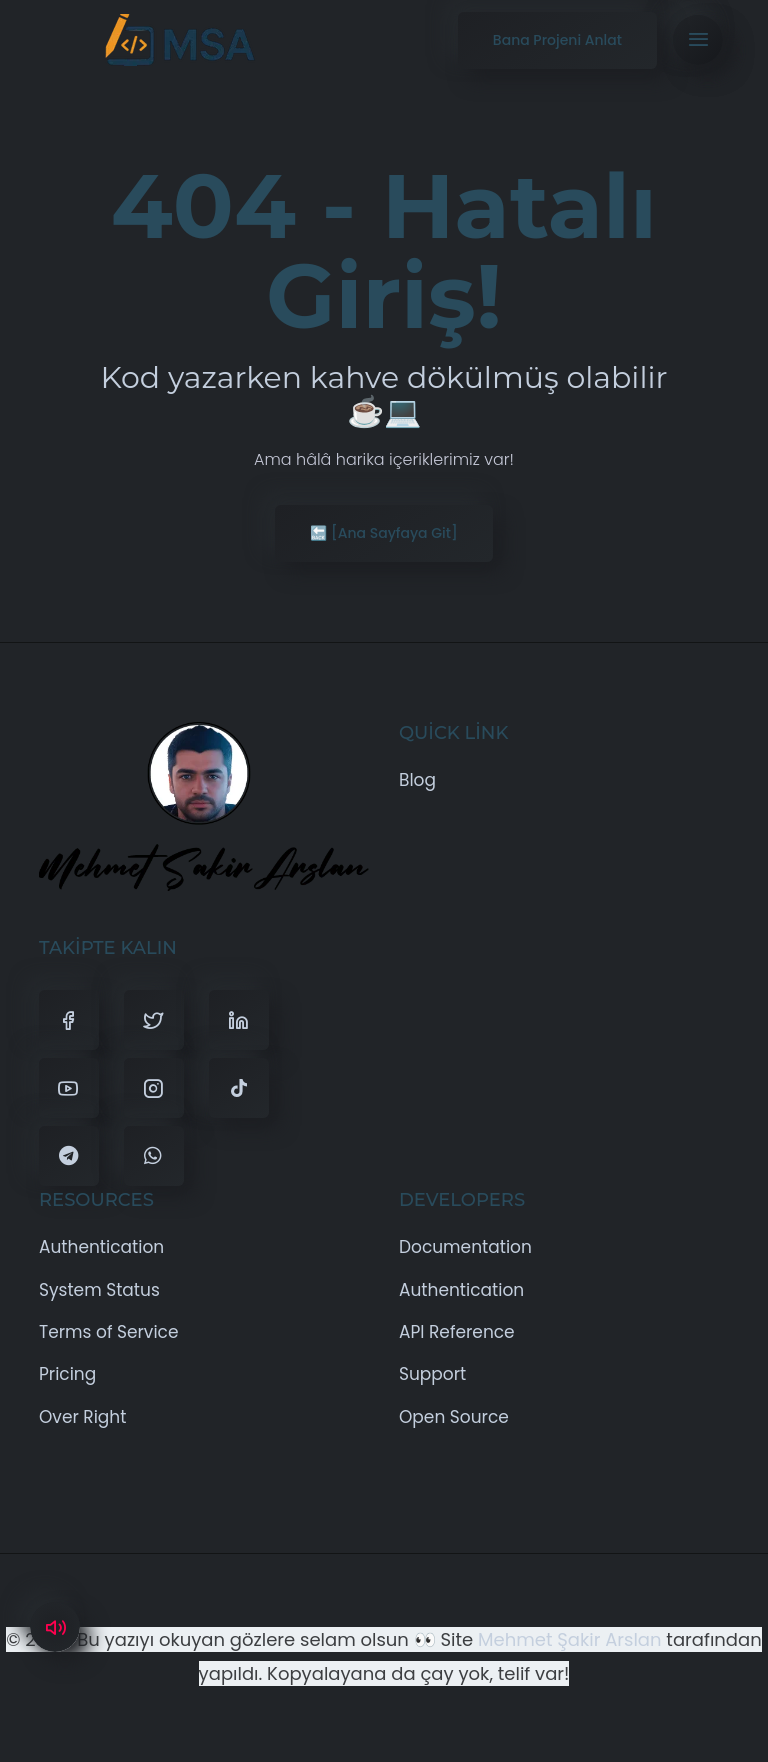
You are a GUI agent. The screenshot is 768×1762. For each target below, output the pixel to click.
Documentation (465, 1247)
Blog (417, 780)
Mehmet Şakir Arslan (570, 1639)
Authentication (101, 1247)
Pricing (67, 1374)
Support (432, 1374)
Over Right (82, 1417)
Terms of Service (108, 1332)
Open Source (454, 1417)
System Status (99, 1290)
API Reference (457, 1332)
